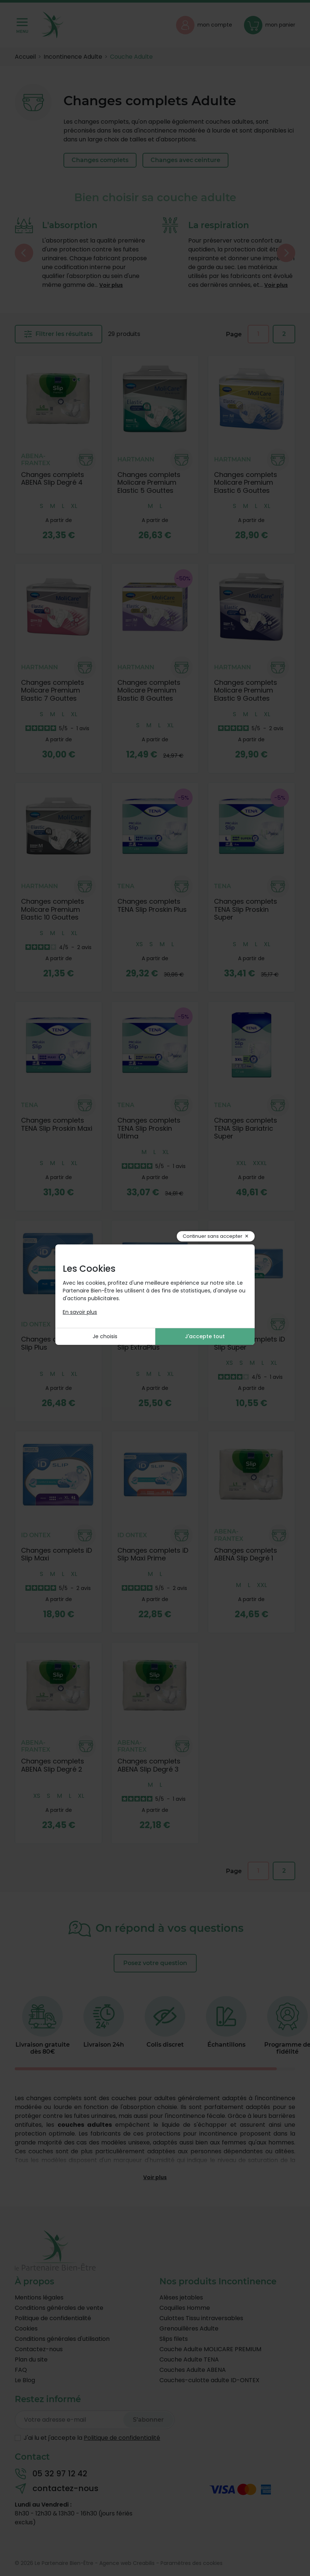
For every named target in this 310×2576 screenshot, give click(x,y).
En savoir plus (80, 1312)
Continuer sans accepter (212, 1236)
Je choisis (105, 1336)
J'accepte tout (205, 1336)
